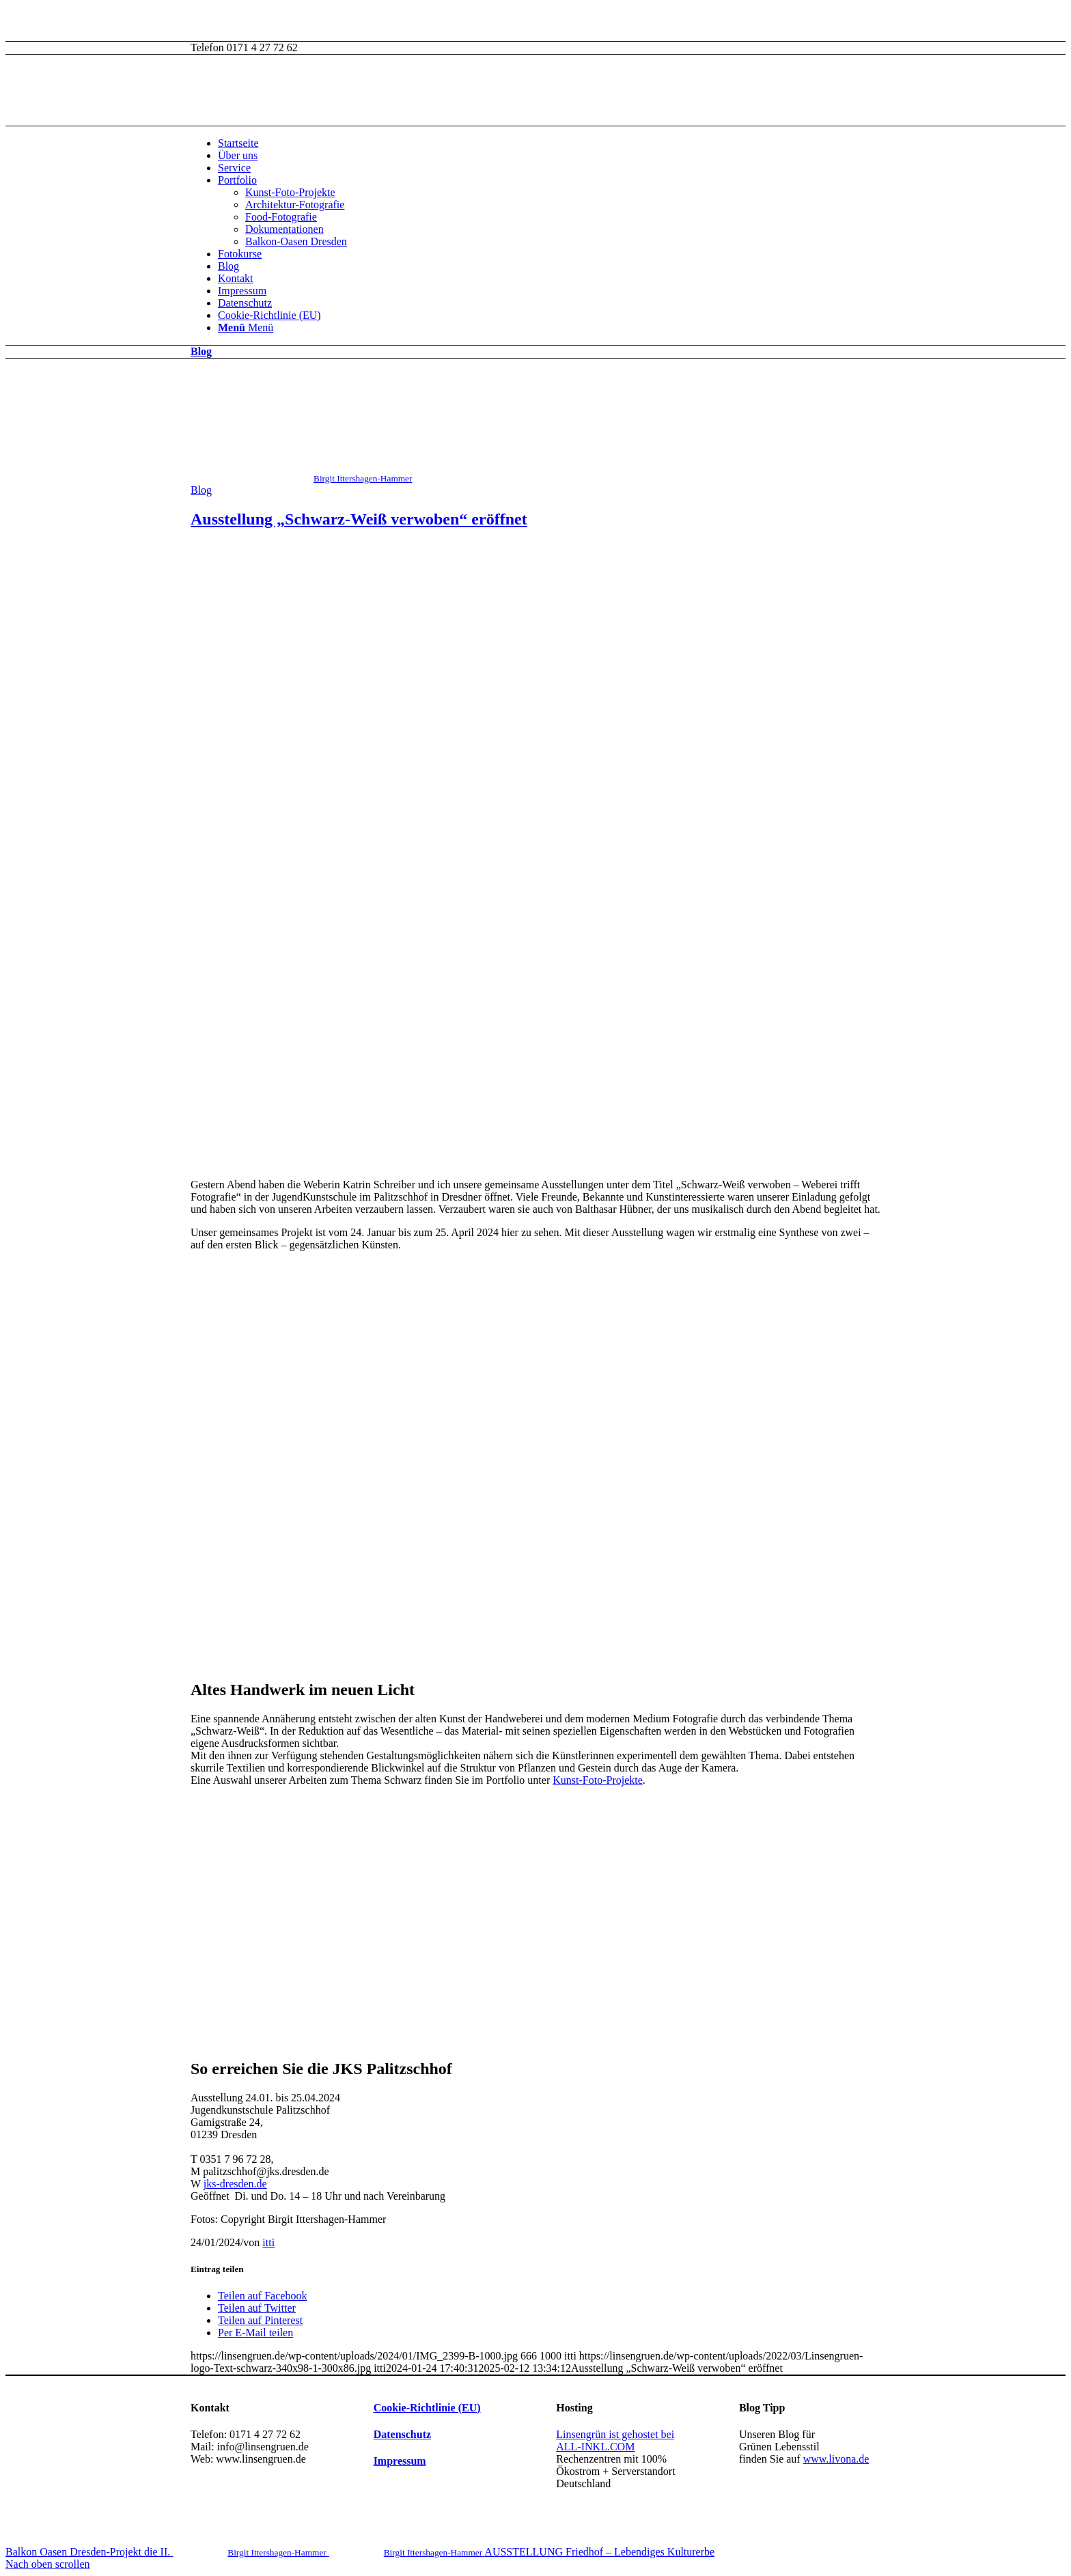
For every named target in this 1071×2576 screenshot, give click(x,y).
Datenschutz (245, 303)
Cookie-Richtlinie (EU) (269, 315)
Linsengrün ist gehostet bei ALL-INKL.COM (615, 2440)
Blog (228, 266)
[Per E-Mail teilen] (255, 2332)
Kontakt (235, 278)
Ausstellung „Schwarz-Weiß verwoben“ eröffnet (359, 519)
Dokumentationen (284, 229)
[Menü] (245, 327)
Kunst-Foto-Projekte (290, 192)
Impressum (242, 290)
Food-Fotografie (281, 217)
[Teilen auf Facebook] (262, 2295)
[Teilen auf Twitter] (257, 2308)
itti (268, 2242)
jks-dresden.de (235, 2183)
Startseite (238, 143)
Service (234, 167)
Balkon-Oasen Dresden (296, 241)
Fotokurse (240, 254)
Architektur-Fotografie (294, 204)
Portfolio (237, 180)
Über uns (238, 155)
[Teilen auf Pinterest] (260, 2320)
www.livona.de (836, 2459)
